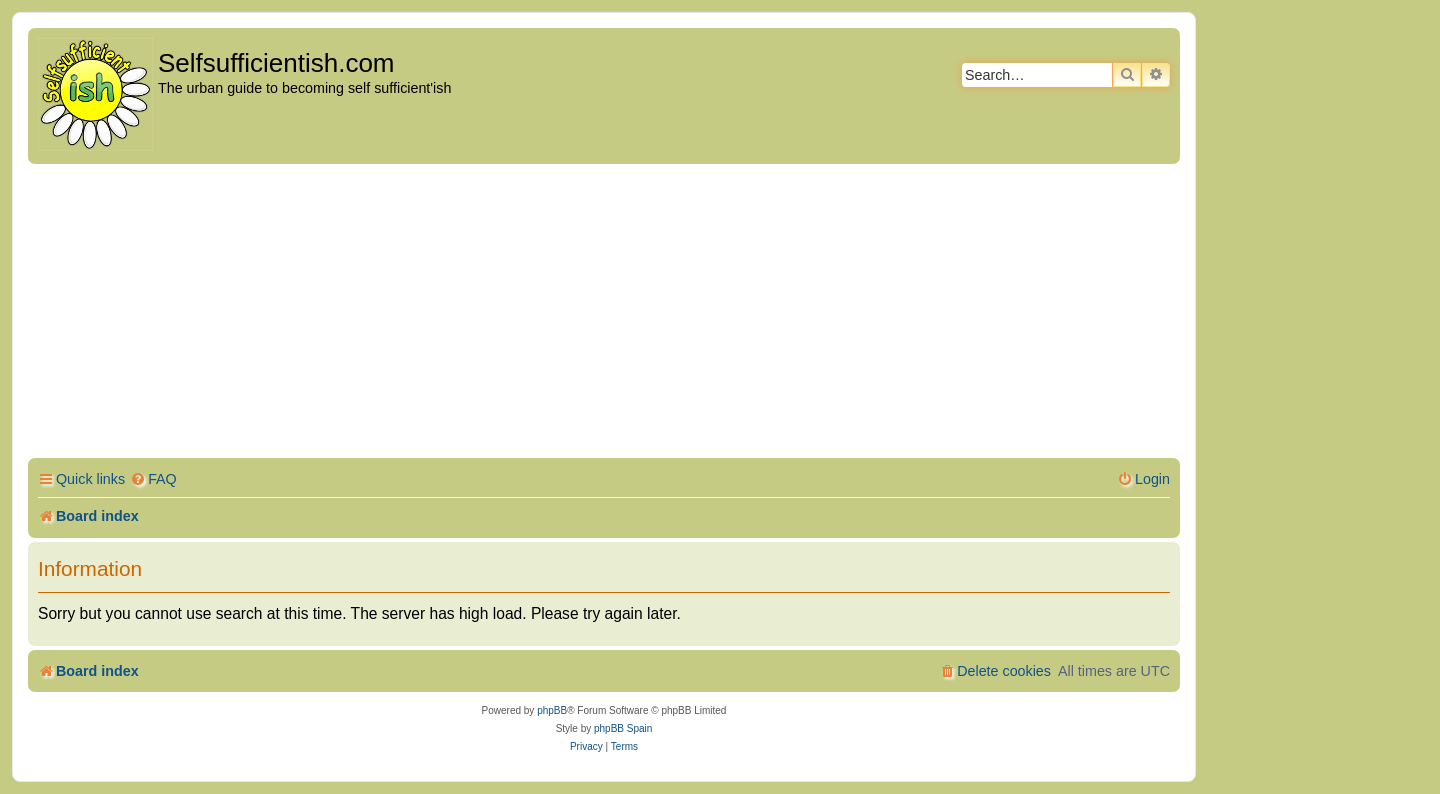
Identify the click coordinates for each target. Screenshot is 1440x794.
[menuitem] (153, 479)
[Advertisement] (604, 314)
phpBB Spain (623, 728)
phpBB (552, 710)
